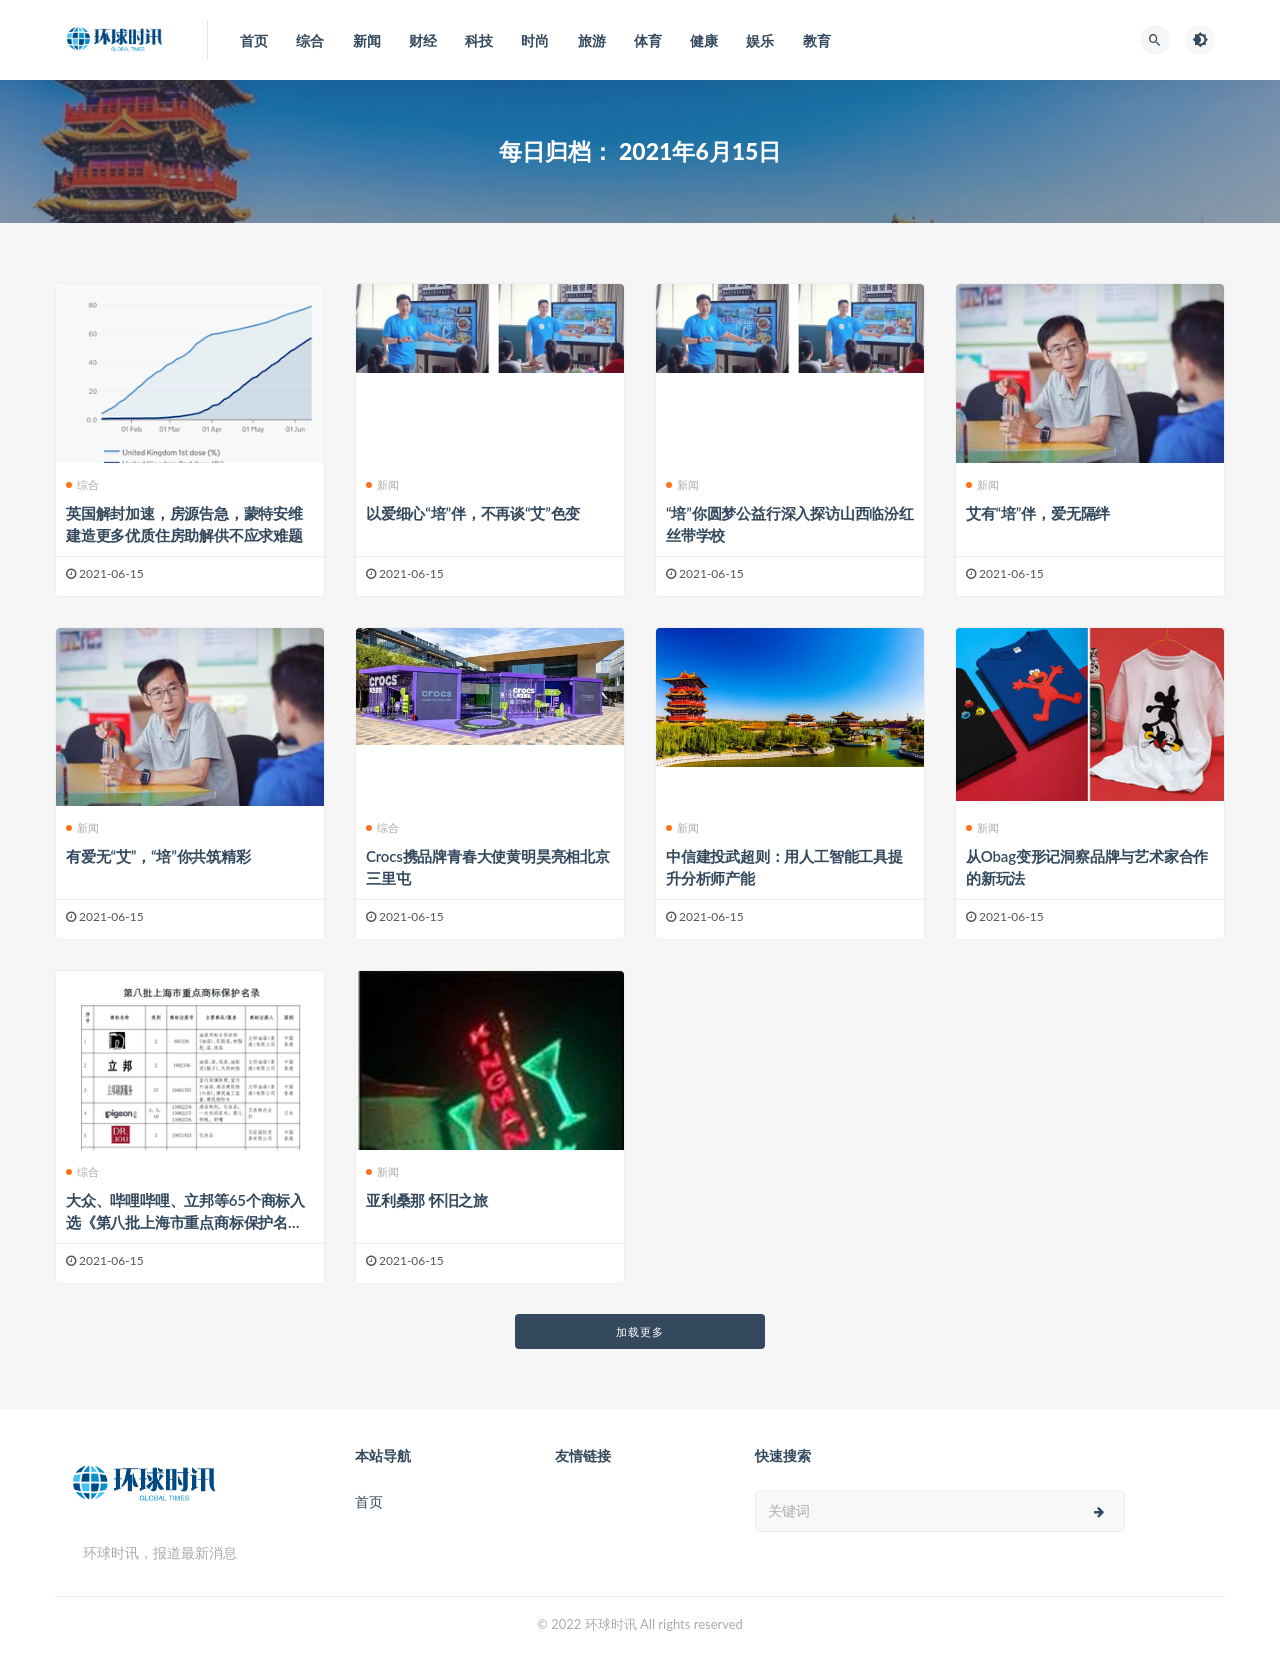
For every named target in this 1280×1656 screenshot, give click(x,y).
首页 (369, 1501)
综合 (82, 484)
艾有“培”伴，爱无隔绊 (1038, 513)
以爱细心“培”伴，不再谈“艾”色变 (473, 513)
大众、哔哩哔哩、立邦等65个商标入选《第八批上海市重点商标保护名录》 (185, 1222)
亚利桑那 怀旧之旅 (427, 1200)
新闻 (382, 484)
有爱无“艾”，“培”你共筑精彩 (158, 856)
